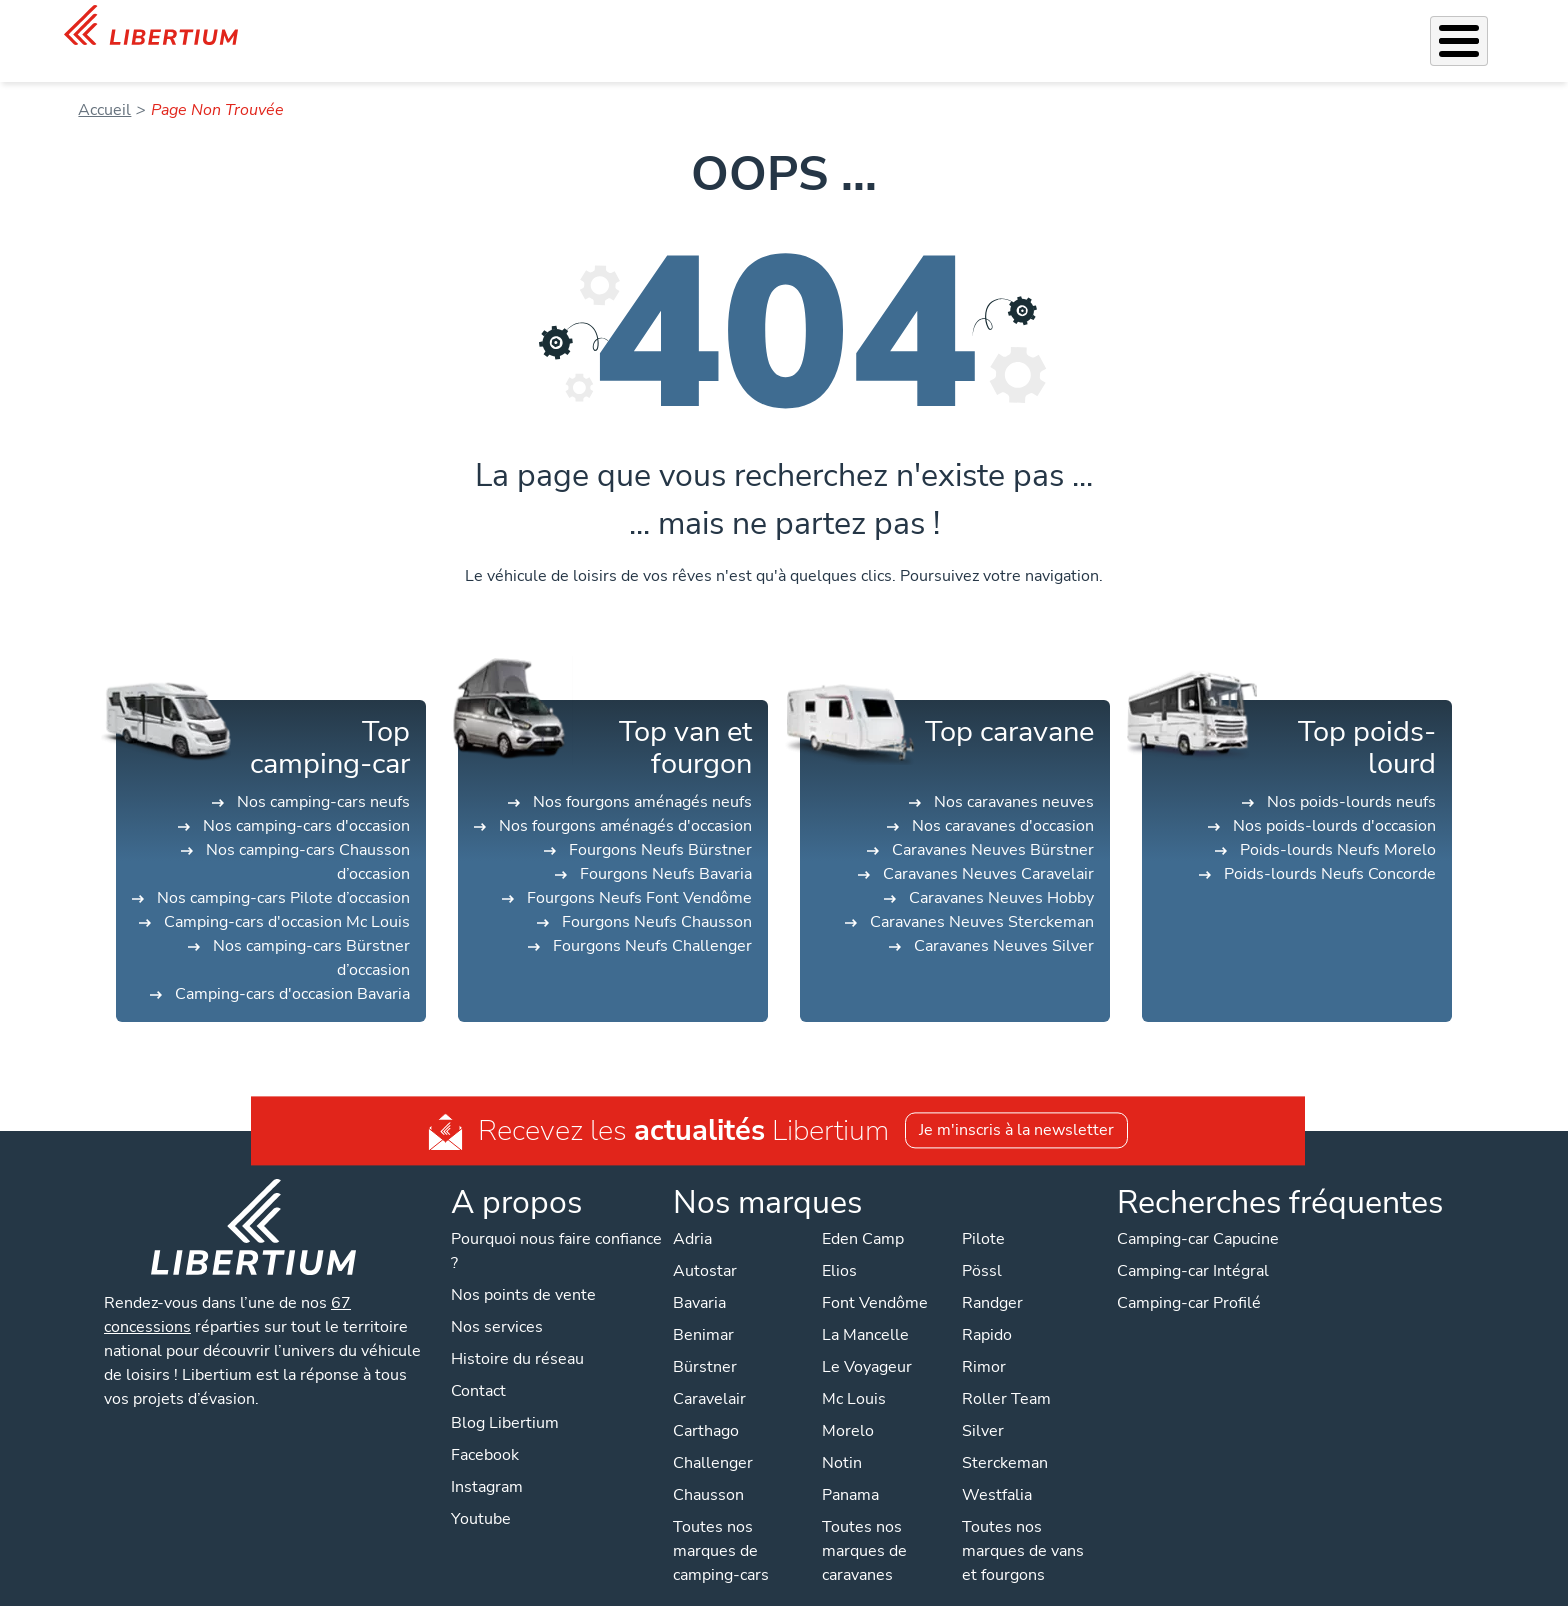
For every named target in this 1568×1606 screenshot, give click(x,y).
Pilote (983, 1213)
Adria (692, 1213)
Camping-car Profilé (1189, 1277)
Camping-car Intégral (1193, 1245)
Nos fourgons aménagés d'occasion (625, 800)
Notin (842, 1437)
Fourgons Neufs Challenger (652, 920)
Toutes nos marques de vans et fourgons (1023, 1525)
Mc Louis (854, 1373)
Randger (992, 1277)
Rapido (987, 1309)
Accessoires (854, 28)
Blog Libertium (505, 1397)
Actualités (1248, 28)
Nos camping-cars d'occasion (306, 800)
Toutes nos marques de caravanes (864, 1525)
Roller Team (1006, 1373)
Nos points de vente (523, 1269)
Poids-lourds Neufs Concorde (1330, 848)
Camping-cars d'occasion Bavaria (292, 968)
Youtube (481, 1493)
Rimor (984, 1341)
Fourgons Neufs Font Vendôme (639, 872)
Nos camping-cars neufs (323, 776)
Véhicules (650, 28)
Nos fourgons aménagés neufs (642, 776)
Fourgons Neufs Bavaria (666, 848)
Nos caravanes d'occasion (1003, 800)
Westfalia (997, 1469)
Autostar (705, 1245)
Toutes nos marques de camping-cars (721, 1525)
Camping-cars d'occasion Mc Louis (287, 896)
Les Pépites (555, 28)
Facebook (485, 1429)
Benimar (703, 1309)
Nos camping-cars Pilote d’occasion (283, 872)
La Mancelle (865, 1309)
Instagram (487, 1461)
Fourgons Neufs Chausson (657, 896)
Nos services (748, 28)
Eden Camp (863, 1213)
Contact (1479, 31)
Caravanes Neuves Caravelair (988, 848)
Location (1013, 28)
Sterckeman (1005, 1437)
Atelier (940, 28)
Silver (983, 1405)
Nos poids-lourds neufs (1351, 776)
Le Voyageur (867, 1341)
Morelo (848, 1405)
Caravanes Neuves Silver (1004, 920)
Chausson (708, 1469)
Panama (850, 1469)
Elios (839, 1245)
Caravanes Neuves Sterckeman (982, 896)
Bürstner (705, 1341)
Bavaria (699, 1277)
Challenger (713, 1437)
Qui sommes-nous (1127, 28)
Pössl (982, 1245)
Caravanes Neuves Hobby (1001, 872)
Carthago (706, 1405)
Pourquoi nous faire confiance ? (556, 1225)
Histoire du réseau (517, 1333)
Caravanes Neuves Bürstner (993, 824)
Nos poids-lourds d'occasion (1334, 800)
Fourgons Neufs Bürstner (660, 824)
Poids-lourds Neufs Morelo (1338, 824)
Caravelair (709, 1373)
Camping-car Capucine (1198, 1213)
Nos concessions (1370, 30)
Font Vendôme (875, 1277)
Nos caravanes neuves (1014, 776)
